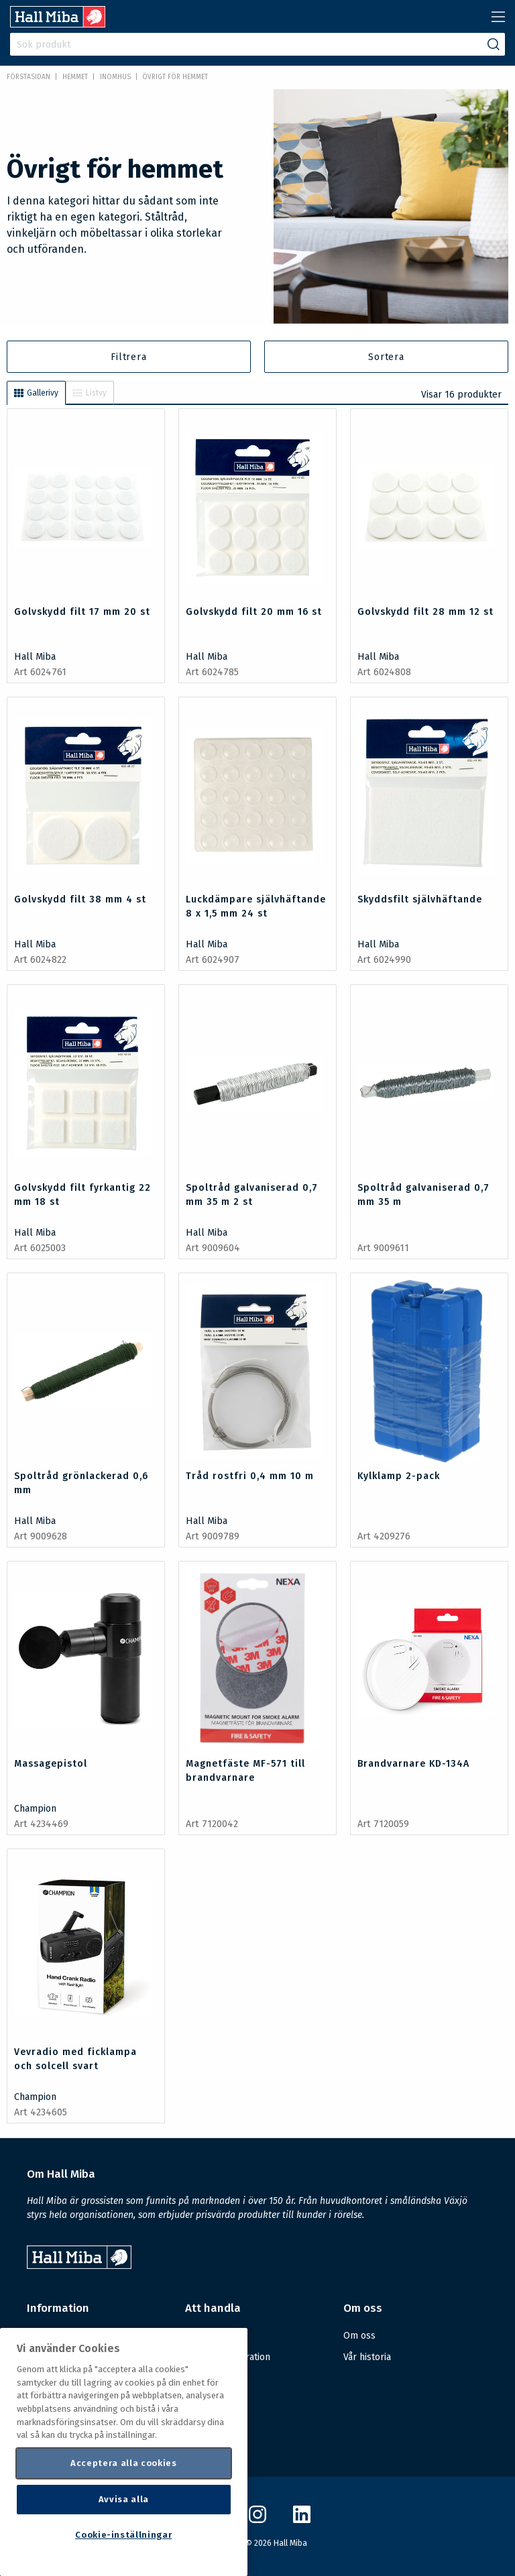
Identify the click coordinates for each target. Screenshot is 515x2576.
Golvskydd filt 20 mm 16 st (254, 612)
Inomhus (115, 77)
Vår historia (367, 2357)
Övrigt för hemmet (175, 77)
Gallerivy (36, 393)
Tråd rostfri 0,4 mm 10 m (250, 1476)
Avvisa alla (124, 2499)
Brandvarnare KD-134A (413, 1763)
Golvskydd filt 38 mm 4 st (80, 899)
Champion (35, 1808)
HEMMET (75, 77)
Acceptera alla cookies (123, 2463)
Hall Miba (35, 656)
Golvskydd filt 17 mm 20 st (82, 612)
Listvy (90, 393)
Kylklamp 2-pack (398, 1476)
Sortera (386, 357)
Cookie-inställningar (123, 2535)
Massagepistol (50, 1763)
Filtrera (128, 357)
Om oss (359, 2335)
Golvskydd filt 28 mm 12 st (425, 612)
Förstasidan (28, 77)
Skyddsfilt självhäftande (419, 899)
